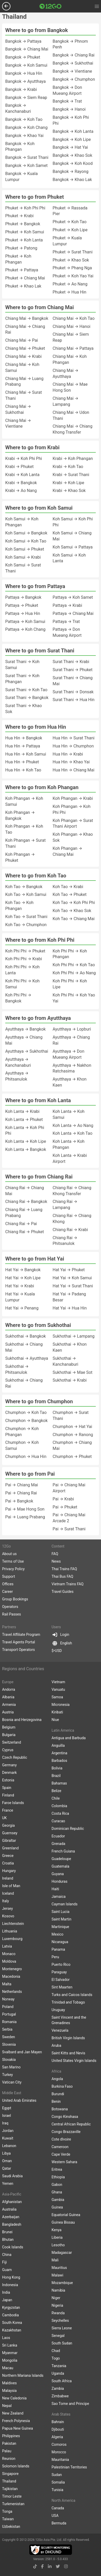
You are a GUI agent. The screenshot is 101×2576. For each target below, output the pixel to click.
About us (9, 1554)
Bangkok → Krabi (21, 89)
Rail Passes (11, 1614)
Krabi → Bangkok (21, 482)
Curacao (58, 1821)
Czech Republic (14, 1757)
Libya (6, 2153)
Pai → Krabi (63, 1498)
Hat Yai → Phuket (69, 1269)
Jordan (8, 2131)
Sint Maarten (62, 1987)
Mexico (57, 1934)
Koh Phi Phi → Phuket (25, 951)
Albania (8, 1697)
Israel (6, 2115)
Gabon (57, 2184)
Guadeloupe (61, 1859)
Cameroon (60, 2147)
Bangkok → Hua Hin (23, 73)
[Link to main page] (50, 6)
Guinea (57, 2207)
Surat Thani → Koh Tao (26, 689)
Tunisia (57, 2490)
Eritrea (57, 2169)
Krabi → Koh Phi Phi (23, 458)
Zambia (58, 2388)
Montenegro (12, 1969)
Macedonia (11, 1976)
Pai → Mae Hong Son (24, 1509)
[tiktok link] (35, 2566)
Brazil (56, 1776)
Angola (57, 2079)
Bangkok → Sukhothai (73, 63)
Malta (6, 1984)
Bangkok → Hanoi (69, 109)
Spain (6, 1788)
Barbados (59, 1760)
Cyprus (7, 1750)
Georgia (8, 1825)
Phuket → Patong (21, 248)
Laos (6, 2338)
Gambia (58, 2200)
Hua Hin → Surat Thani (73, 737)
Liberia (57, 2237)
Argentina (59, 1753)
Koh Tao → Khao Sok (72, 910)
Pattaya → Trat (66, 621)
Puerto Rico (61, 1964)
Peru (55, 1957)
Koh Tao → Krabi (68, 886)
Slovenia (9, 2044)
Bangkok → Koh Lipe (72, 139)
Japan (7, 2300)
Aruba (56, 2045)
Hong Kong (11, 2277)
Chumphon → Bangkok (26, 1420)
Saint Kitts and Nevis (68, 2053)
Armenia (9, 1704)
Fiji (4, 2262)
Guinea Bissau (63, 2222)
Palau (6, 2451)
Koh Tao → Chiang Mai (73, 918)
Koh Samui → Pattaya (73, 547)
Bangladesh (11, 2224)
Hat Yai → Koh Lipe (23, 1277)
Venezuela (60, 2030)
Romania (9, 2022)
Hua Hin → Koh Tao (23, 770)
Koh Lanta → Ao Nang (73, 1125)
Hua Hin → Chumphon (73, 746)
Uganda (58, 2373)
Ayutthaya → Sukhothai (26, 1051)
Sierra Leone (62, 2328)
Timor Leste (11, 2496)
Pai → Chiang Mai (21, 1484)
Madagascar (62, 2252)
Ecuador (58, 1836)
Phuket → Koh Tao (70, 221)
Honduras (60, 1881)
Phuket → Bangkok (22, 223)
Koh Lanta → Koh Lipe (25, 1141)
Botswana (60, 2109)
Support (8, 1576)
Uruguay (58, 2010)
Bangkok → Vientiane (72, 71)
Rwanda (58, 2313)
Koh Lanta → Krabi (22, 1111)
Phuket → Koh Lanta (24, 240)
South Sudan (62, 2343)
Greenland (10, 1848)
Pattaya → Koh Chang (25, 629)
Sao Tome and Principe (70, 2404)
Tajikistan (10, 2489)
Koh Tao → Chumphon (26, 924)
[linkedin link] (50, 2566)
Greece (8, 1856)
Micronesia (61, 1704)
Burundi (58, 2094)
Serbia (7, 2029)
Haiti (55, 1889)
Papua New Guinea (17, 2428)
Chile (56, 1798)
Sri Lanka (9, 2345)
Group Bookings (15, 1599)
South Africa (62, 2381)
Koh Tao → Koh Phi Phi (74, 902)
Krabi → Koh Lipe (68, 482)
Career (7, 1591)
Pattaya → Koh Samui (25, 621)
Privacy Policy (13, 1569)
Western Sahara (64, 2162)
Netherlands (12, 1991)
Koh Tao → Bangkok (23, 886)
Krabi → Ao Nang (21, 490)
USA (55, 2515)
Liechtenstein (13, 1924)
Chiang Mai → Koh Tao (73, 318)
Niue (55, 1720)
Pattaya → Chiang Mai (73, 613)
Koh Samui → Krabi (23, 557)
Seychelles (60, 2320)
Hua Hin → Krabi (68, 754)
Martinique (60, 1927)
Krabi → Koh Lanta (22, 474)
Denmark (9, 1772)
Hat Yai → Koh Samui (72, 1277)
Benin (56, 2101)
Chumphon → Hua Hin (25, 1456)
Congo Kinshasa (65, 2117)
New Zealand (12, 2413)
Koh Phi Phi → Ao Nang (74, 972)
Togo (56, 2358)
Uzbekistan (11, 2526)
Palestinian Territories (69, 2467)
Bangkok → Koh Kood (73, 163)
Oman (7, 2161)
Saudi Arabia (12, 2176)
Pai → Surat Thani (69, 1528)
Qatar (6, 2168)
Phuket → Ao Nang (70, 284)
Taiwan (8, 2519)
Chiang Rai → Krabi (70, 1229)
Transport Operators (18, 1650)
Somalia (58, 2482)
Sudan (57, 2475)
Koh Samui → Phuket (24, 549)
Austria (8, 1712)
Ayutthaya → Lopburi (72, 1029)
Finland (8, 1795)
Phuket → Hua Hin (69, 292)
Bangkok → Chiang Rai (73, 55)
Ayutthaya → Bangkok (25, 1029)
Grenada (58, 1844)
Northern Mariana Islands (22, 2375)
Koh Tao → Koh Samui (25, 894)
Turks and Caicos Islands (72, 1995)
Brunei (7, 2232)
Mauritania (60, 2460)
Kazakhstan (11, 2330)
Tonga (7, 2511)
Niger (56, 2298)
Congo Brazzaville (66, 2132)
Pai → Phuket (65, 1507)
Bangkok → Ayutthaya (25, 81)
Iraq (5, 2123)
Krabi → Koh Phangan (73, 458)
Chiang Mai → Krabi (23, 356)
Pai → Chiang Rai (21, 1492)
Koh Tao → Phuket (70, 894)
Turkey (7, 2075)
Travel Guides (63, 1591)
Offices (8, 1584)
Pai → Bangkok (19, 1501)
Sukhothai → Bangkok (25, 1336)
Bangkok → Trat (67, 101)
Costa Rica (60, 1813)
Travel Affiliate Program (21, 1634)
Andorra (8, 1689)
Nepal (7, 2406)
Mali (55, 2260)
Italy (5, 1901)
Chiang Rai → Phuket (24, 1231)
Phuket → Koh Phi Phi (25, 207)
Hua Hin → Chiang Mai (73, 770)
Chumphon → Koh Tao (26, 1412)
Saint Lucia (60, 1912)
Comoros (59, 2444)
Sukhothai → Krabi (70, 1380)
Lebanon (9, 2146)
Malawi (57, 2275)
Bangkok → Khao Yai (24, 135)
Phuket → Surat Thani (73, 252)
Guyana (58, 1874)
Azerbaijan (10, 2217)
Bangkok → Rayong (70, 171)
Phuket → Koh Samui (24, 231)
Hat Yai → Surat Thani (73, 1285)
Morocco (59, 2452)
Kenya (56, 2230)
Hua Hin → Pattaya (22, 746)
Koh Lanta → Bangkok (25, 1149)
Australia (9, 2209)
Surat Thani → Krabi (71, 661)
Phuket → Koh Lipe (70, 229)
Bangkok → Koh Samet (26, 165)
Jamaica (59, 1896)
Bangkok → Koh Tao (23, 119)
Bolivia (57, 1768)
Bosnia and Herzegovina (22, 1720)
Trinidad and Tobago (68, 2002)
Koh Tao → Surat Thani (26, 916)
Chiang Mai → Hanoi (71, 326)
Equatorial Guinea (66, 2215)
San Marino (11, 2067)
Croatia (8, 1863)
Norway (8, 1999)
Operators (10, 1607)
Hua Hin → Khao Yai (71, 761)
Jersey (7, 1908)
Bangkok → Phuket (22, 57)
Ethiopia (58, 2177)
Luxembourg (12, 1939)
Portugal (9, 2014)
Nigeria (57, 2305)
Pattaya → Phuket (21, 605)
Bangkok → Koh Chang (26, 127)
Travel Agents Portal (18, 1642)
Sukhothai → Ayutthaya (26, 1358)
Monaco (8, 1954)
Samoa (57, 1697)
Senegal (58, 2336)
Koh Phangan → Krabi (73, 798)
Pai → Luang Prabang (25, 1516)
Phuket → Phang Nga (72, 267)
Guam (7, 2270)
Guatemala (60, 1866)
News (56, 1561)
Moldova (9, 1961)
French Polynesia (16, 2421)
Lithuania (9, 1931)
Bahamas (59, 1783)
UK (4, 1818)
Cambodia (10, 2315)
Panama (58, 1949)
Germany (9, 1765)
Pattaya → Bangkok (23, 597)
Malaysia (9, 2390)
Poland (7, 2007)
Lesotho (58, 2245)
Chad (56, 2351)
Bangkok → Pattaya (23, 41)
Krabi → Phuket (19, 466)
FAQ (55, 1554)
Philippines (11, 2436)
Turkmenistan (13, 2504)
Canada (58, 2508)
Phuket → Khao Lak (23, 286)
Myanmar (10, 2353)
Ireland (7, 1878)
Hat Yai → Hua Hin (70, 1308)
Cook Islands (12, 2247)
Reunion (8, 2458)
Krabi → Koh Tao (68, 466)
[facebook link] (42, 2566)
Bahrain (58, 2422)
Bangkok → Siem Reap (26, 97)
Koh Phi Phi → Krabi (23, 958)
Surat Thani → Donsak (73, 691)
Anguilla (58, 1745)
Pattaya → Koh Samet (73, 597)
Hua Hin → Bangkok (23, 737)
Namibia (58, 2290)
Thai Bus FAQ (62, 1576)
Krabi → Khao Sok (69, 490)
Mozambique (62, 2283)
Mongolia (9, 2360)
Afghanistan (12, 2202)
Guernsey (9, 1833)
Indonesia (10, 2285)
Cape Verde (61, 2154)
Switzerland (11, 1742)
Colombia (59, 1806)
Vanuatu (58, 1689)
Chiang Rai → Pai (21, 1223)
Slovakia (9, 2059)
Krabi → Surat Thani (71, 474)
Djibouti (58, 2429)
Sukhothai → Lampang (73, 1336)
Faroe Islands (13, 1803)
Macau (7, 2368)
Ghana (57, 2192)
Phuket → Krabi (19, 215)
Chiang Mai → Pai (21, 340)
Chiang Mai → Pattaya (73, 348)
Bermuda (59, 2523)
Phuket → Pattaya (21, 269)
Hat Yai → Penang (21, 1308)
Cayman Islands (64, 1904)
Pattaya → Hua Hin (22, 613)
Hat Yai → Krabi (19, 1285)
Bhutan (8, 2239)
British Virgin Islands (68, 2038)
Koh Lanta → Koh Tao (72, 1133)
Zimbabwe (60, 2396)
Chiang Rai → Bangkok (26, 1201)
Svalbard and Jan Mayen (22, 2052)
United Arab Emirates (19, 2100)
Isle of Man (11, 1886)
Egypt (6, 2108)
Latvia (7, 1946)
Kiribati (57, 1712)
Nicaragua (60, 1942)
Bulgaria (8, 1735)
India (6, 2292)
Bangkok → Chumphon (74, 79)
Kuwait (7, 2138)
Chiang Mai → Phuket (25, 348)
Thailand (9, 2481)
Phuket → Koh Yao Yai (73, 275)
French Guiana (63, 1851)
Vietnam (58, 1682)
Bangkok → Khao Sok (72, 155)
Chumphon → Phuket (72, 1456)
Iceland (8, 1893)
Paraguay (59, 1972)
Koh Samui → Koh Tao (25, 541)
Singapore (10, 2474)
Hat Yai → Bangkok (23, 1269)
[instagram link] (66, 2566)
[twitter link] (58, 2566)
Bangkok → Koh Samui (26, 65)
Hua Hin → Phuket (22, 761)
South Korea (12, 2323)
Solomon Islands (15, 2466)
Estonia (8, 1780)
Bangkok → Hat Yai (70, 147)
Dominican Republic (68, 1828)
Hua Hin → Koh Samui (25, 754)
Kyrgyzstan (11, 2307)
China (7, 2255)
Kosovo (8, 1916)
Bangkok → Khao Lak (72, 179)
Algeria (57, 2437)
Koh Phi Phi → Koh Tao (74, 964)
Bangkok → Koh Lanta (73, 131)
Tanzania (59, 2366)
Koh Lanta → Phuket (24, 1119)
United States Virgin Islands (74, 2061)
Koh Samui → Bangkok (26, 533)
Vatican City (11, 2082)
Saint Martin (61, 1919)
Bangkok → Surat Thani (26, 157)
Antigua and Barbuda (69, 1738)
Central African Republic (71, 2124)
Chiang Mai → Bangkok (26, 318)
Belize (56, 1791)
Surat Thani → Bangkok (26, 697)
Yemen (7, 2183)
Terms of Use (13, 1561)
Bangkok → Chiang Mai (26, 49)
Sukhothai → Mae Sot (72, 1372)
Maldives (9, 2383)
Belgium (8, 1727)
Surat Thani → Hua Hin (73, 699)
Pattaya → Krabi (67, 605)
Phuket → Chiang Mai (25, 278)
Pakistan (9, 2443)
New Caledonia (14, 2398)
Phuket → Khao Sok (71, 260)
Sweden (8, 2037)
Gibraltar (9, 1840)
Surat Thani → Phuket (73, 669)
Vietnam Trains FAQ (67, 1584)
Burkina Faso (62, 2086)
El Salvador (61, 1980)
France (7, 1810)
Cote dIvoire (61, 2139)
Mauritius (59, 2268)
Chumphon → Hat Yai (72, 1426)
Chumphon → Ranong (73, 1434)
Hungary (9, 1871)
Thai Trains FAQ (64, 1569)
